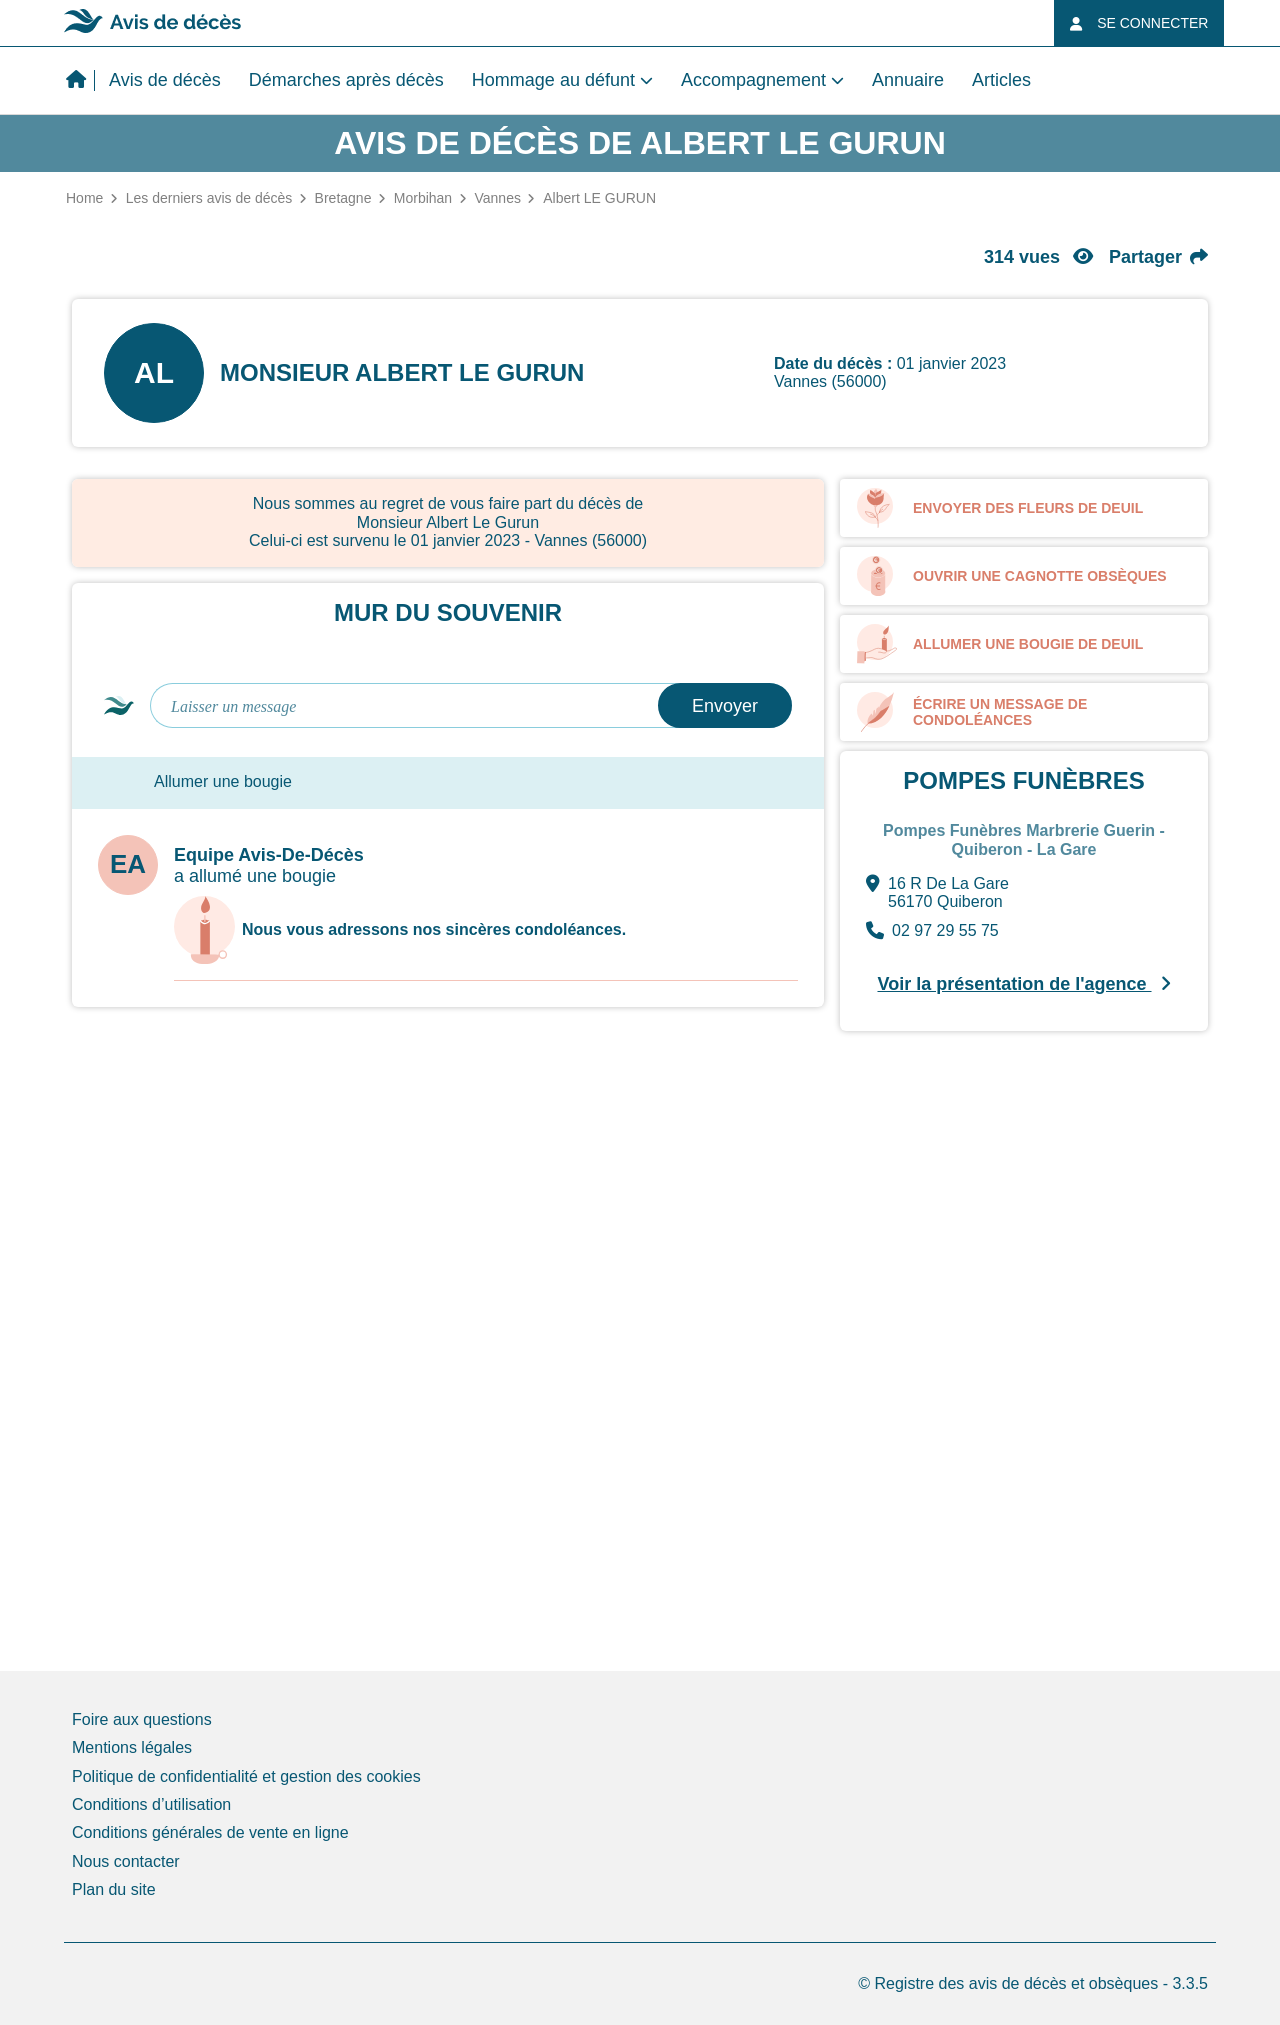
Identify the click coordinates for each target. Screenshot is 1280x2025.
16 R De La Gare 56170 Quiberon (937, 893)
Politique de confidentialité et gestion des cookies (246, 1776)
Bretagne (343, 198)
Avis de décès (165, 80)
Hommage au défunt (553, 80)
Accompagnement (753, 80)
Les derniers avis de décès (209, 198)
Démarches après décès (346, 80)
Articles (1001, 80)
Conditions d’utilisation (151, 1804)
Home (84, 198)
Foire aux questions (142, 1719)
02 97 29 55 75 (932, 931)
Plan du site (114, 1889)
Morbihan (423, 198)
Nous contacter (126, 1861)
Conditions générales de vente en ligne (210, 1832)
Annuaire (908, 80)
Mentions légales (132, 1747)
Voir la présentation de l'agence (1023, 984)
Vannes (497, 198)
